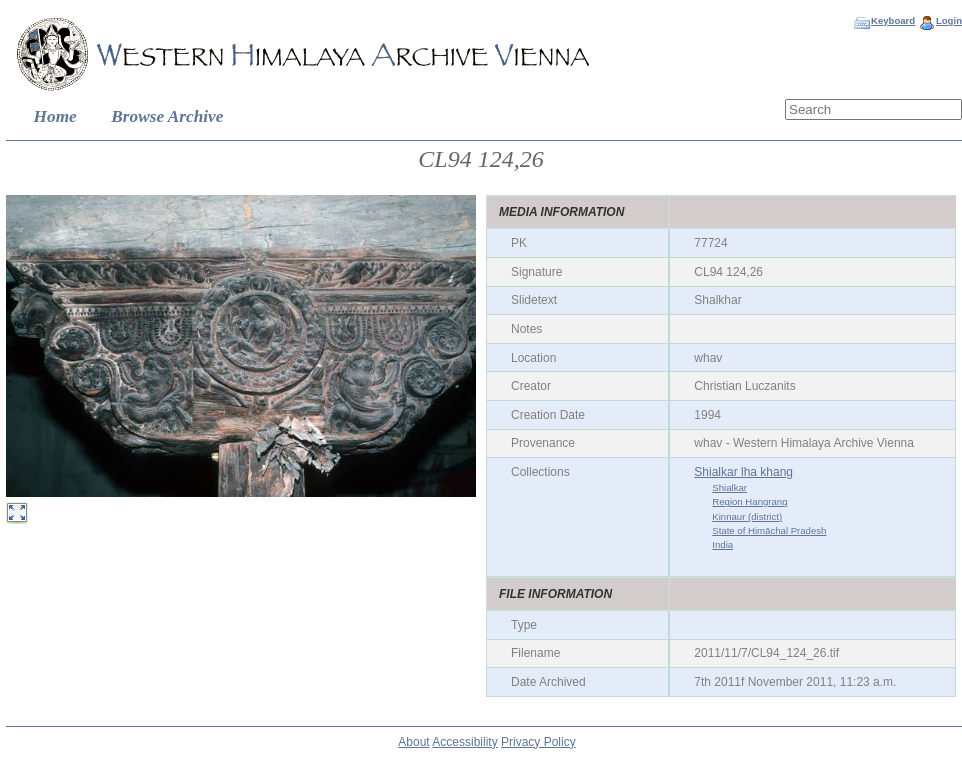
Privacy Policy (538, 742)
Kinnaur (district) (747, 516)
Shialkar (729, 487)
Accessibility (464, 742)
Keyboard (893, 20)
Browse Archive (167, 116)
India (722, 544)
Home (55, 116)
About (413, 742)
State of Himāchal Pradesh (769, 530)
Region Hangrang (749, 501)
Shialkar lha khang (743, 472)
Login (949, 20)
